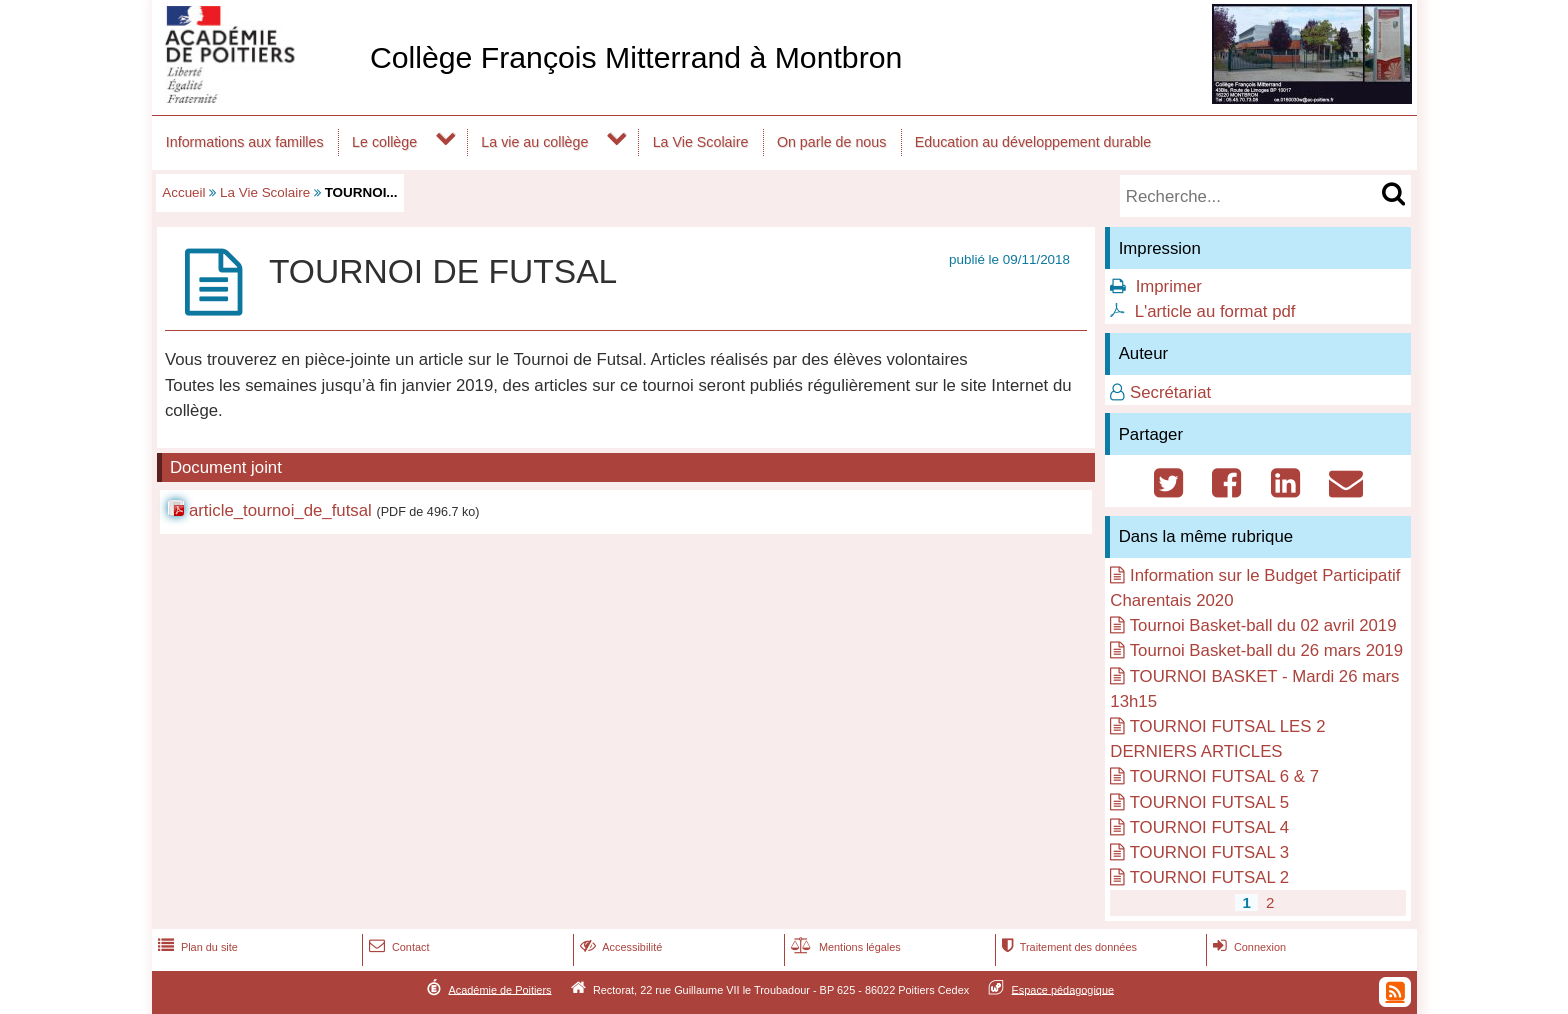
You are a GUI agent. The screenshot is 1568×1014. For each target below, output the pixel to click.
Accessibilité (619, 947)
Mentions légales (844, 947)
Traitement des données (1067, 947)
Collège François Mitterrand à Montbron (636, 57)
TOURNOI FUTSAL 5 (1209, 802)
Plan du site (196, 947)
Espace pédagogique (1063, 989)
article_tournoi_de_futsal (280, 510)
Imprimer (1169, 286)
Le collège (384, 142)
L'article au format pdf (1215, 311)
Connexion (1247, 947)
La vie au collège (534, 142)
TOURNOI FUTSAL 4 (1209, 827)
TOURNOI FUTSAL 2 (1209, 877)
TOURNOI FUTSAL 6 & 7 (1224, 776)
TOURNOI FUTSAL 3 (1209, 852)
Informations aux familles (245, 142)
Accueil (183, 192)
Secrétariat (1170, 392)
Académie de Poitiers (499, 989)
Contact (397, 947)
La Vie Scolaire (701, 142)
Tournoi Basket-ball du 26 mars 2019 (1266, 650)
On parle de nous (831, 142)
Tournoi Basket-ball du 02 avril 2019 (1263, 625)
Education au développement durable (1033, 142)
